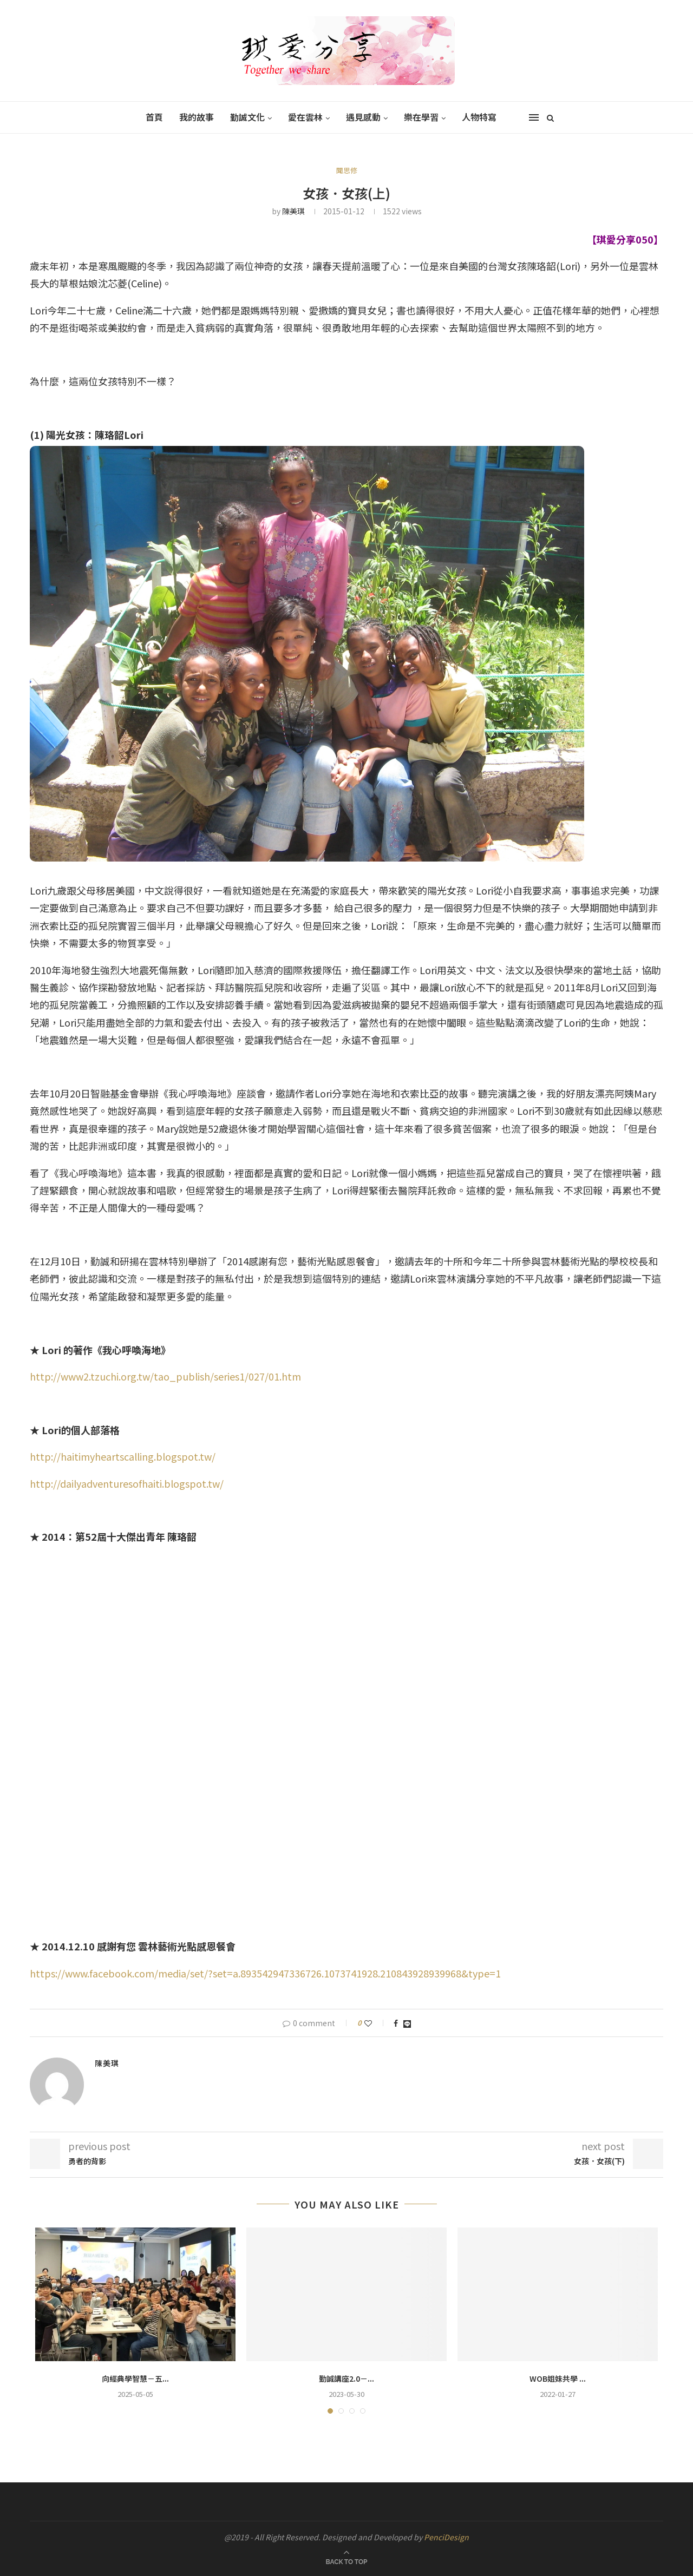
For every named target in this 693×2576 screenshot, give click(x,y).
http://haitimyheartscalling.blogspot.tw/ (122, 1456)
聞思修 (346, 170)
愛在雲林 (305, 116)
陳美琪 (293, 211)
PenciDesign (446, 2537)
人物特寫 (479, 116)
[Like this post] (375, 2023)
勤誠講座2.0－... (346, 2378)
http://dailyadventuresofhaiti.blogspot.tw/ (127, 1483)
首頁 (154, 116)
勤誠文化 (247, 116)
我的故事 (196, 116)
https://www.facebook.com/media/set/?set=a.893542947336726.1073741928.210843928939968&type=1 (265, 1973)
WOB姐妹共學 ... (557, 2378)
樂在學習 (421, 116)
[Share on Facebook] (396, 2023)
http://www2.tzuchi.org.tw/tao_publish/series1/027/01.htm (165, 1376)
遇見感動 (363, 116)
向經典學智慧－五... (135, 2378)
